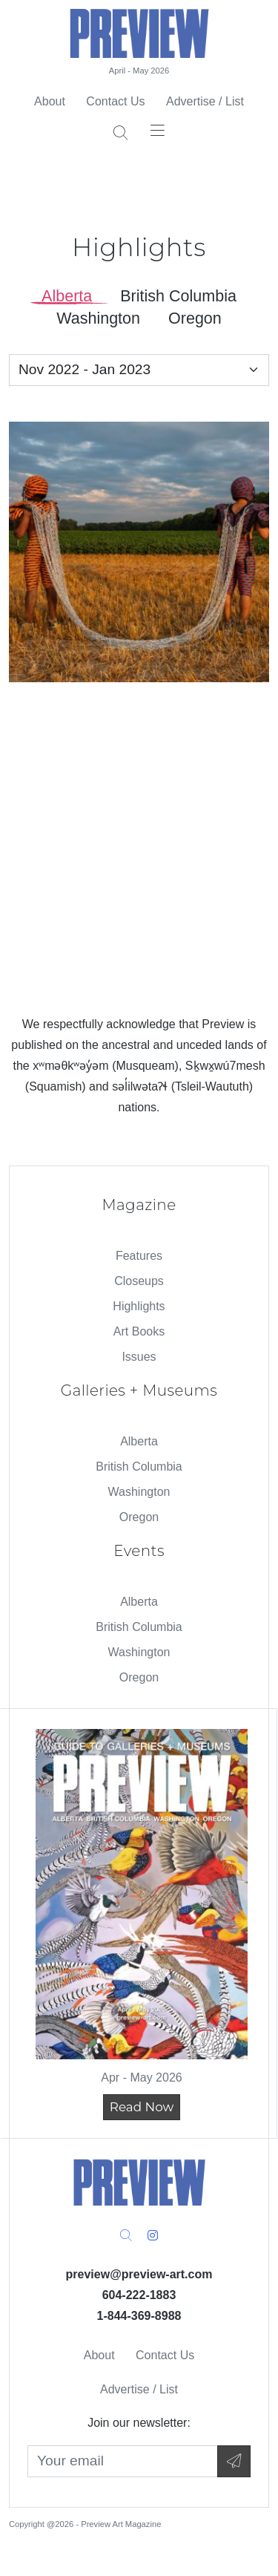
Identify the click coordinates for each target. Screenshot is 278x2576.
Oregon (139, 1517)
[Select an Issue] (139, 370)
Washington (139, 1491)
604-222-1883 (139, 2295)
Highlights (139, 1306)
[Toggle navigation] (157, 130)
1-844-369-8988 (139, 2315)
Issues (139, 1356)
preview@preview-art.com (139, 2274)
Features (139, 1255)
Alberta (139, 1441)
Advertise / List (205, 101)
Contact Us (115, 101)
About (49, 101)
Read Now (141, 2106)
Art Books (139, 1331)
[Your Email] (122, 2461)
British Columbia (139, 1466)
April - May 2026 (139, 70)
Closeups (139, 1281)
